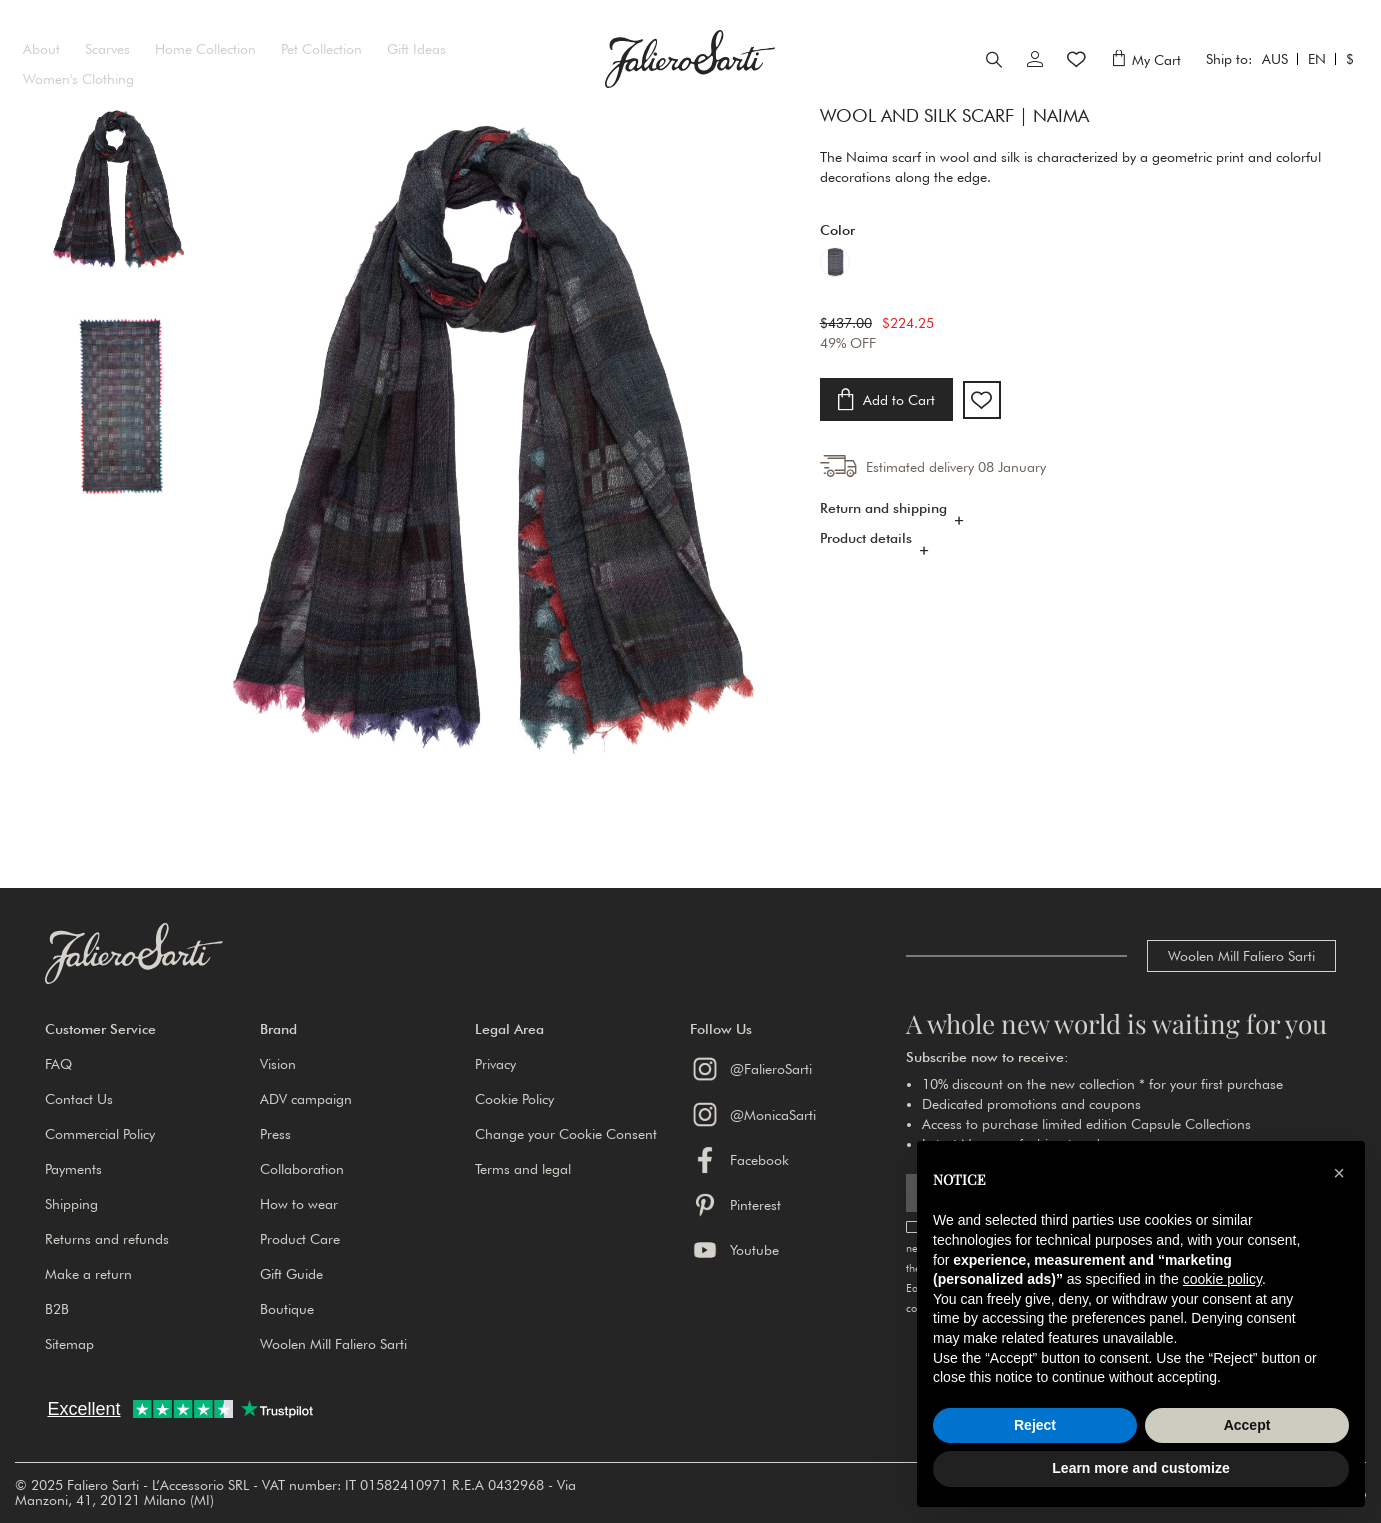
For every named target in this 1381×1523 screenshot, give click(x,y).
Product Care (300, 1239)
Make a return (88, 1274)
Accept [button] (1247, 1425)
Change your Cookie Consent (566, 1134)
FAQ (58, 1064)
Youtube (734, 1250)
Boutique (287, 1309)
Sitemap (69, 1344)
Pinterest (735, 1205)
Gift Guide (291, 1274)
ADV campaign (306, 1099)
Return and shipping (883, 532)
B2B (57, 1309)
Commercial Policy (100, 1134)
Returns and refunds (107, 1239)
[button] (152, 1029)
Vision (278, 1064)
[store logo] (690, 74)
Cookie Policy (514, 1099)
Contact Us (79, 1099)
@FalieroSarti (751, 1069)
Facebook (739, 1160)
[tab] (1078, 537)
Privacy (495, 1064)
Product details (866, 562)
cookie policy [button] (1222, 1279)
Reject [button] (1035, 1425)
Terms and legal (523, 1169)
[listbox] (1078, 294)
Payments (73, 1169)
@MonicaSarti (753, 1114)
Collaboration (302, 1169)
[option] (835, 292)
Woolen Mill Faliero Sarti (1241, 956)
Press (275, 1134)
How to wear (299, 1204)
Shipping (71, 1204)
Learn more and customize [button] (1140, 1468)
